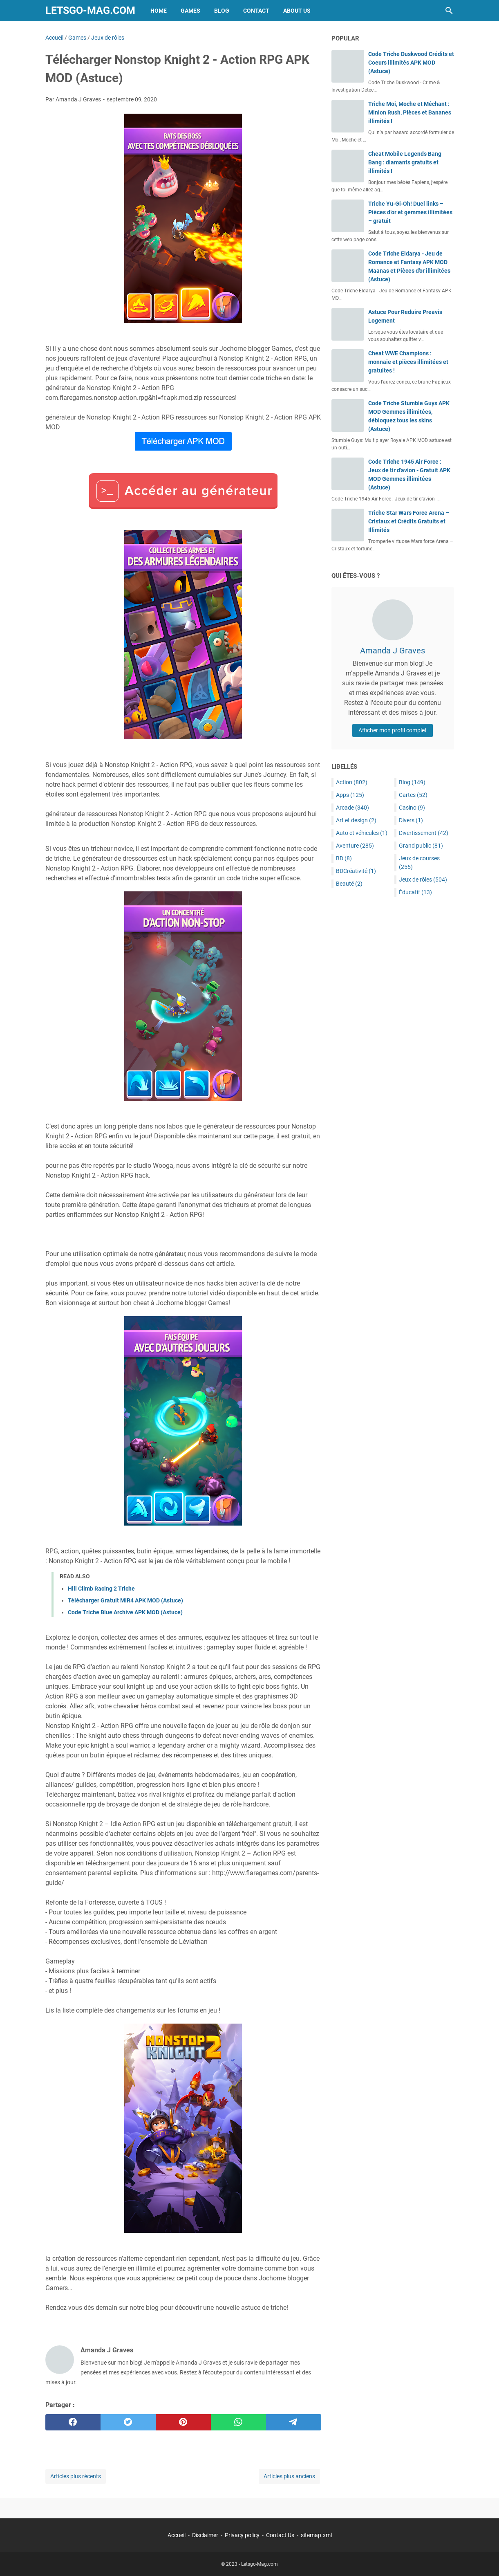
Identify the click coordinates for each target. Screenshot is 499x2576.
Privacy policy (242, 2535)
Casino (412, 807)
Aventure (355, 845)
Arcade (352, 807)
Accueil (177, 2535)
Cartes (413, 795)
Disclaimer (205, 2535)
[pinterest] (183, 2422)
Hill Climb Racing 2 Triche (101, 1588)
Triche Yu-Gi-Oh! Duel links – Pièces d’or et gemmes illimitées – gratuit (410, 212)
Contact (256, 10)
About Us (297, 10)
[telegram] (293, 2422)
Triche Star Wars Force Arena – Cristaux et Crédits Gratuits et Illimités (408, 521)
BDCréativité (356, 871)
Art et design (356, 820)
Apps (350, 795)
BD (344, 858)
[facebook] (73, 2422)
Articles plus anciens (289, 2476)
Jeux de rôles (423, 879)
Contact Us (280, 2535)
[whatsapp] (238, 2422)
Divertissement (423, 833)
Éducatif (415, 892)
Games (190, 10)
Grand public (421, 845)
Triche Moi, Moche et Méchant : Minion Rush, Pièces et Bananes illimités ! (409, 112)
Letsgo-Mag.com (90, 10)
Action (351, 782)
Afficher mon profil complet (392, 730)
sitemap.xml (316, 2535)
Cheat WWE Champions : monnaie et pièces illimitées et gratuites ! (408, 362)
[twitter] (128, 2422)
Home (158, 10)
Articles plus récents (75, 2476)
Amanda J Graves (392, 650)
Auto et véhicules (361, 833)
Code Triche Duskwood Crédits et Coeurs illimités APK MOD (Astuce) (411, 62)
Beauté (349, 883)
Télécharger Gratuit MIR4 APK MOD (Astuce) (125, 1600)
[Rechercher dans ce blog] (449, 11)
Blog (221, 10)
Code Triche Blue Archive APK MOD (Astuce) (125, 1612)
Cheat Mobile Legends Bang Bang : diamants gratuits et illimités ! (404, 162)
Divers (411, 820)
